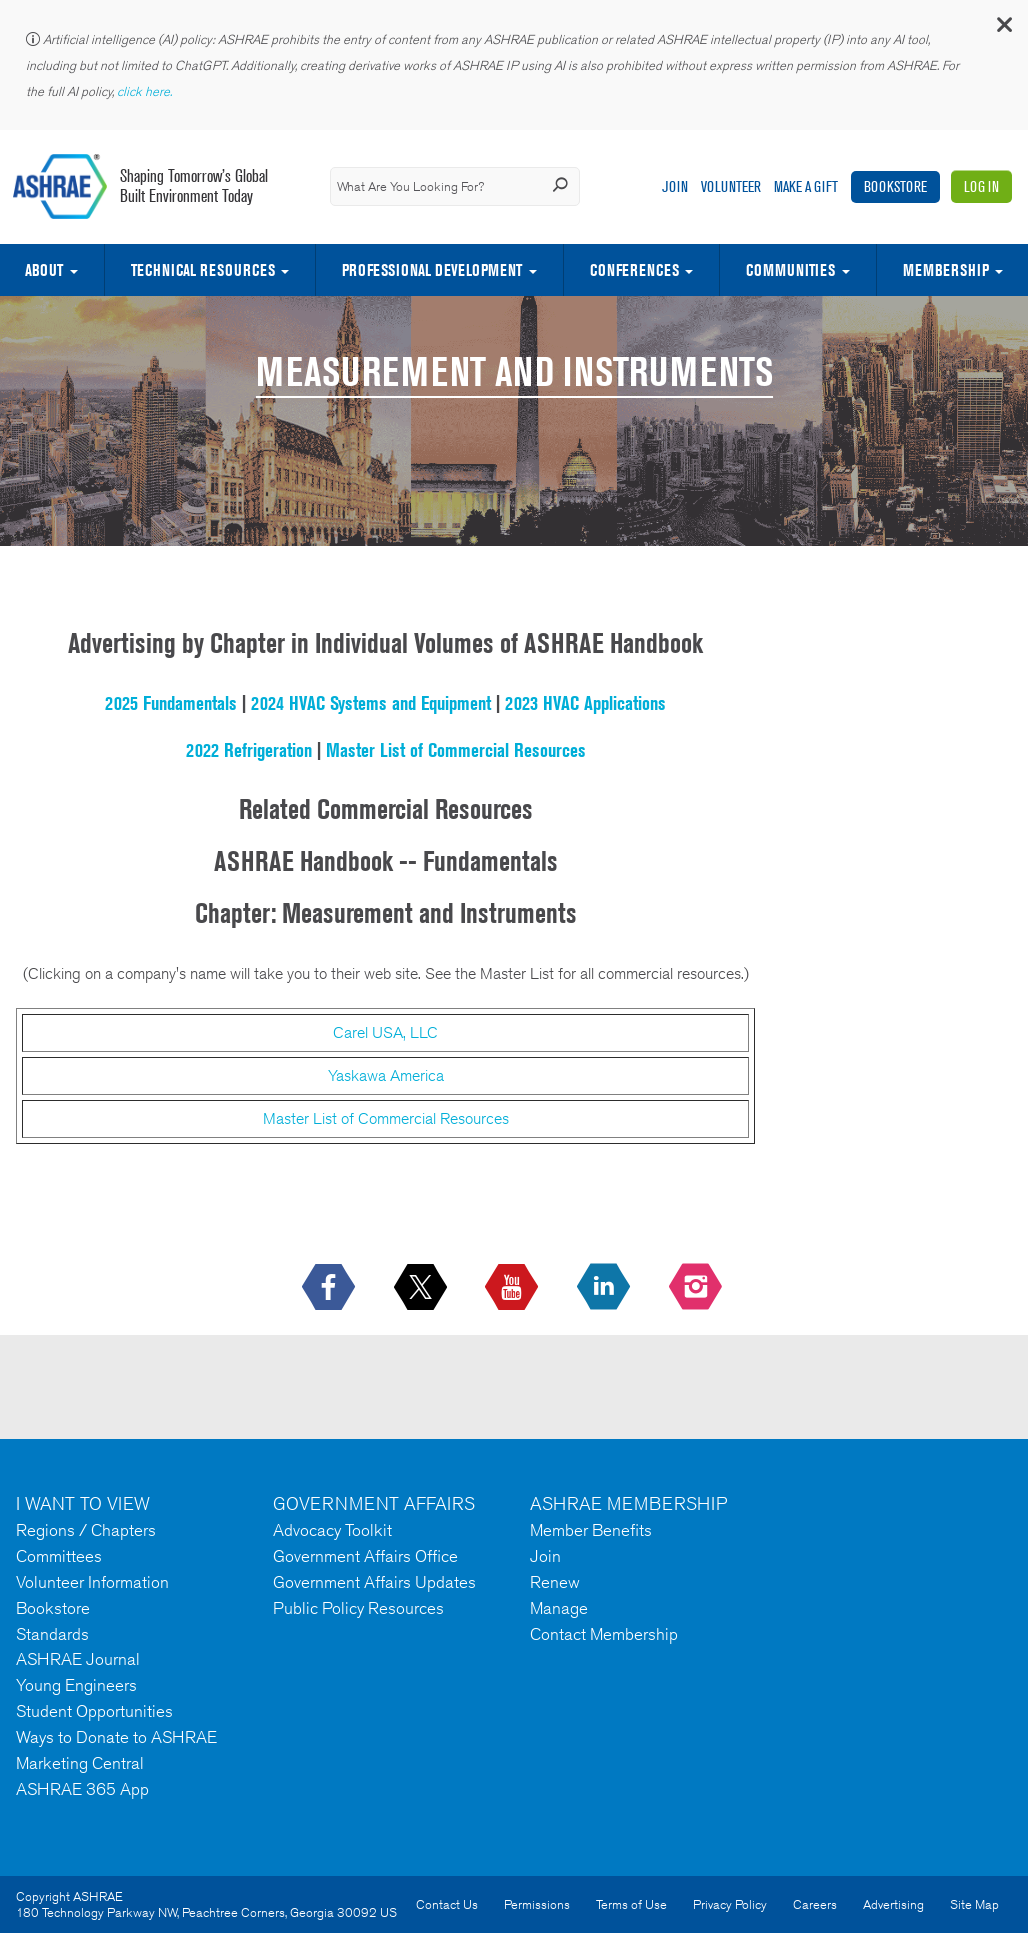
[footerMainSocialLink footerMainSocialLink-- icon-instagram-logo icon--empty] (697, 1288)
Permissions (537, 1904)
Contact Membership (604, 1634)
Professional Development (432, 270)
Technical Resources (203, 270)
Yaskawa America (386, 1075)
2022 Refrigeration (249, 750)
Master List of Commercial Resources (456, 750)
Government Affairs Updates (374, 1582)
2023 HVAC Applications (585, 703)
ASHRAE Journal (78, 1659)
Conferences (634, 270)
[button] (1003, 29)
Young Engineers (76, 1685)
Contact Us (447, 1904)
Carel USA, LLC (385, 1032)
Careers (815, 1904)
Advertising (893, 1904)
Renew (555, 1582)
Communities (790, 270)
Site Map (974, 1904)
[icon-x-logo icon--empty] (422, 1288)
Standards (52, 1634)
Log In (981, 186)
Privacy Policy (730, 1904)
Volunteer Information (92, 1582)
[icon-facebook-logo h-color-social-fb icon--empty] (330, 1288)
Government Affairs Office (365, 1556)
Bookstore (895, 186)
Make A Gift (806, 186)
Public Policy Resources (358, 1608)
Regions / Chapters (86, 1530)
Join (675, 186)
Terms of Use (631, 1904)
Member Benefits (591, 1530)
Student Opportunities (94, 1711)
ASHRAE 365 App (82, 1789)
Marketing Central (80, 1763)
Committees (59, 1556)
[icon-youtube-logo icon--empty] (513, 1288)
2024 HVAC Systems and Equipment (371, 703)
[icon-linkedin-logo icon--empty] (605, 1288)
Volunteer (731, 186)
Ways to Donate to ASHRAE (116, 1737)
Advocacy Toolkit (332, 1530)
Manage (559, 1608)
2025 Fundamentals (171, 703)
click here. (146, 91)
